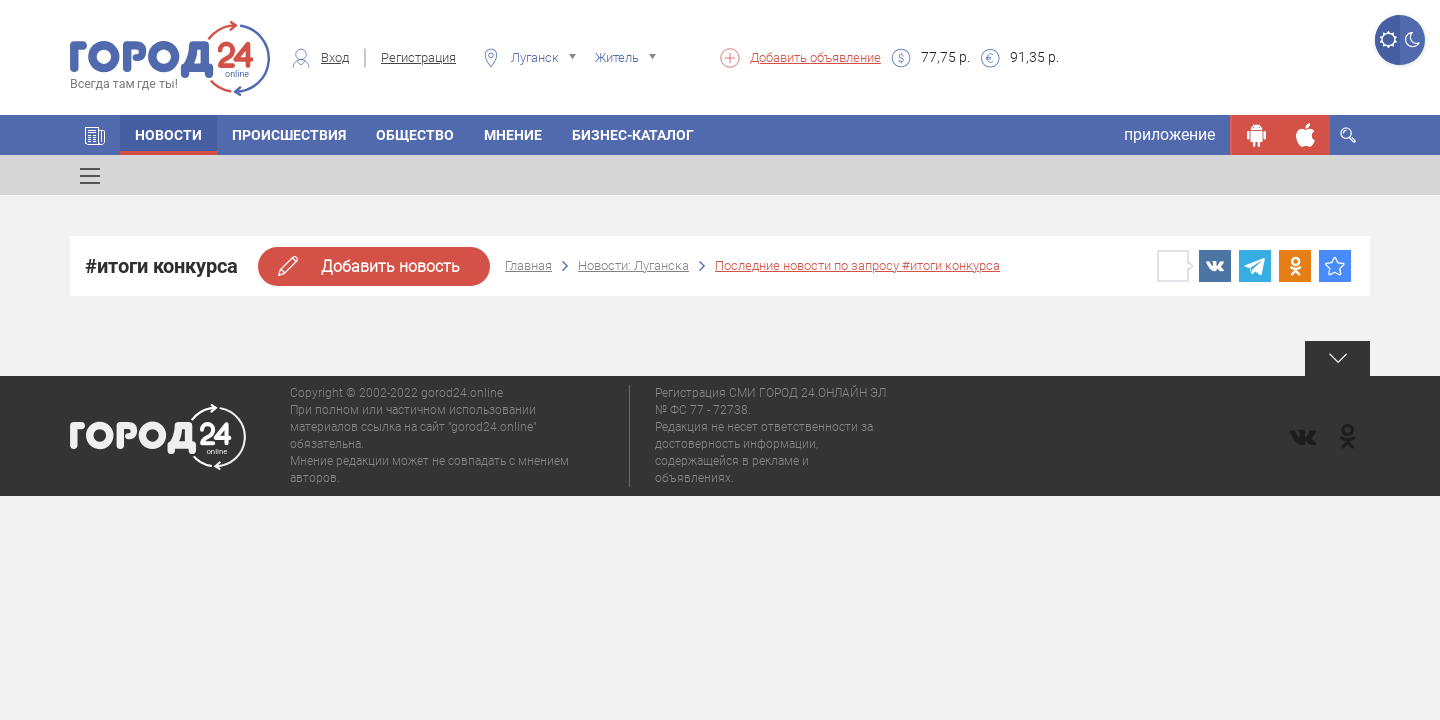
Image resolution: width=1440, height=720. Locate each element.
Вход (335, 57)
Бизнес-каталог (633, 135)
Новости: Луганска (633, 265)
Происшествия (289, 135)
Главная (528, 265)
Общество (415, 135)
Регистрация (418, 57)
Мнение (513, 135)
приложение (1169, 134)
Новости (168, 135)
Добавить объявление (815, 57)
